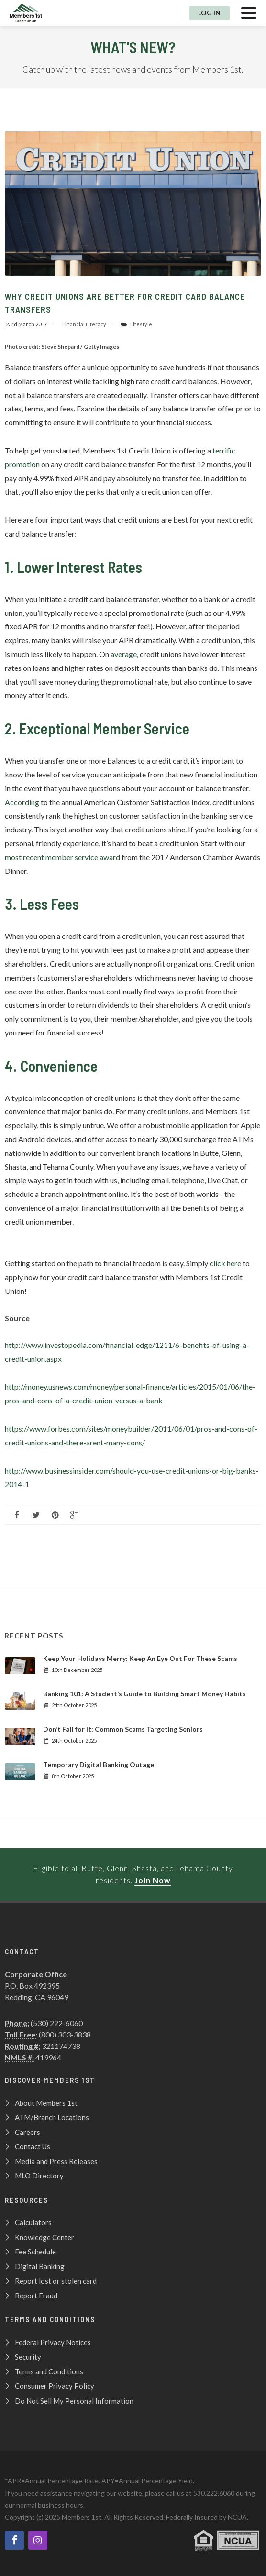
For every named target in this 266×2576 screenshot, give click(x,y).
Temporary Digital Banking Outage (98, 1764)
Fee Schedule (35, 2251)
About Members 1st (46, 2103)
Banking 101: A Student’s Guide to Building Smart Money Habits (144, 1694)
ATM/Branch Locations (52, 2117)
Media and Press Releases (56, 2161)
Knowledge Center (44, 2237)
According (22, 802)
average (124, 653)
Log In (209, 13)
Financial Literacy (84, 324)
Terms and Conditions (49, 2371)
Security (28, 2356)
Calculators (33, 2222)
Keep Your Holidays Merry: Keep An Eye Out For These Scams (140, 1658)
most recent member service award (62, 857)
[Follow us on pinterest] (55, 1515)
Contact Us (32, 2146)
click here (225, 1263)
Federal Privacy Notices (53, 2342)
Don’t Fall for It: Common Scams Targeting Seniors (123, 1729)
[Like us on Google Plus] (74, 1515)
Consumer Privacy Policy (54, 2386)
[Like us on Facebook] (16, 1515)
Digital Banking (40, 2266)
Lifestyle (141, 324)
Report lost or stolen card (56, 2280)
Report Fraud (36, 2295)
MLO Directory (39, 2175)
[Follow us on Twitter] (35, 1515)
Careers (27, 2132)
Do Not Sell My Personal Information (74, 2400)
